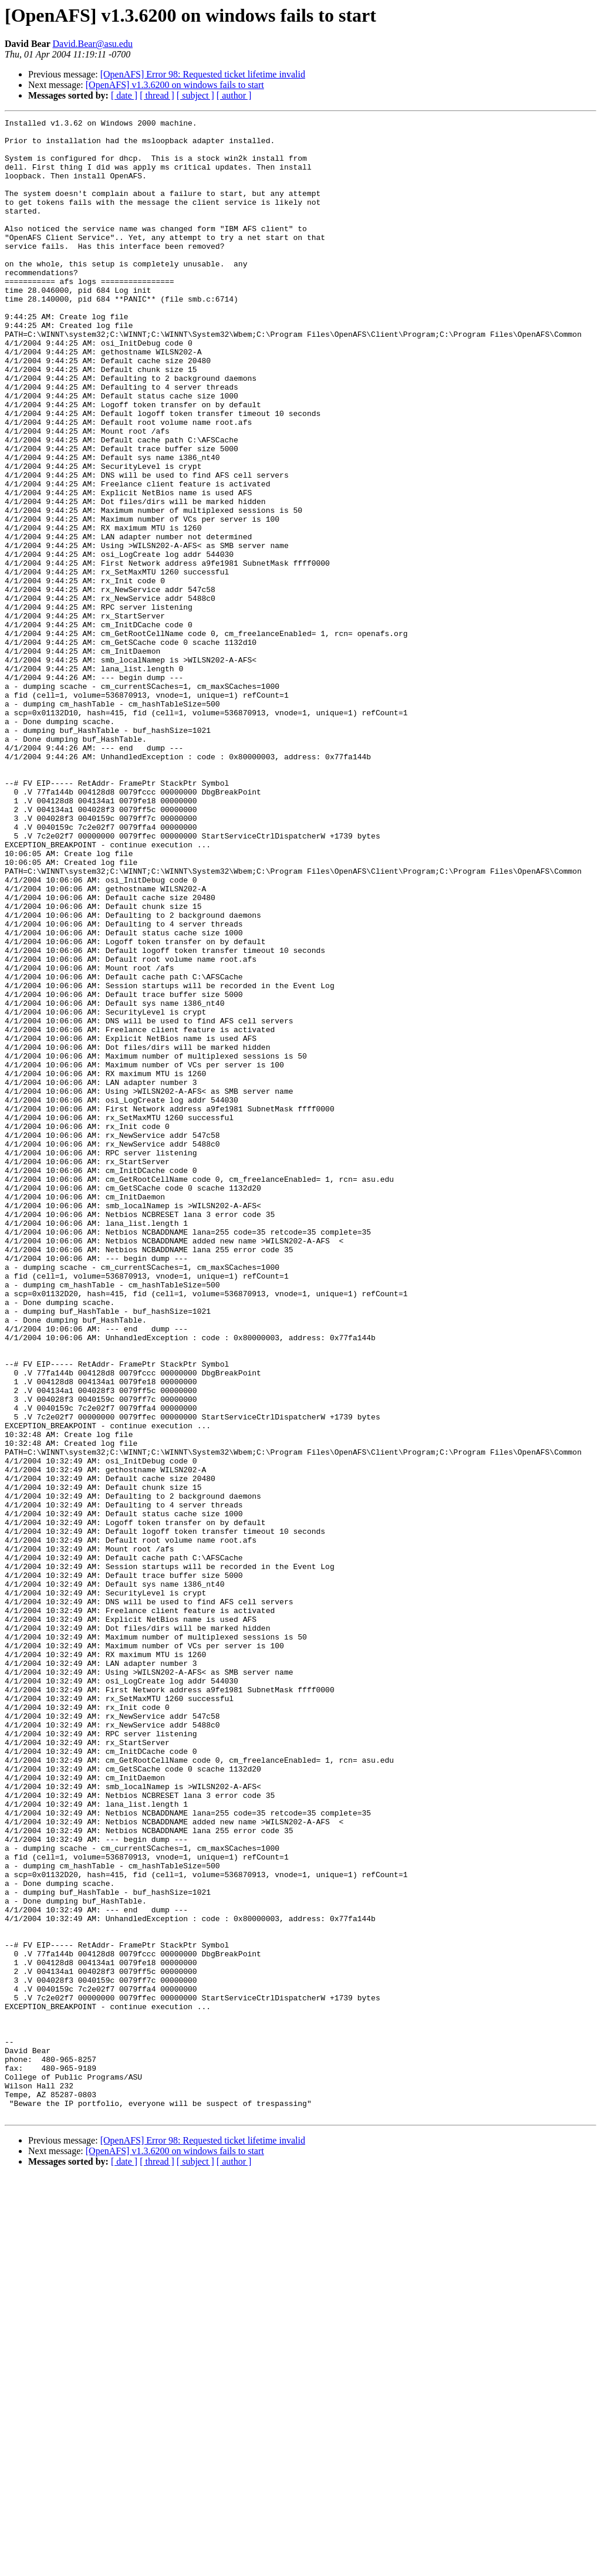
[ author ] (234, 95)
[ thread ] (157, 95)
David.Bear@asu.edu (92, 44)
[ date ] (124, 95)
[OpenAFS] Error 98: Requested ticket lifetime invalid (202, 74)
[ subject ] (195, 95)
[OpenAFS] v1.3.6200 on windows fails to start (175, 85)
